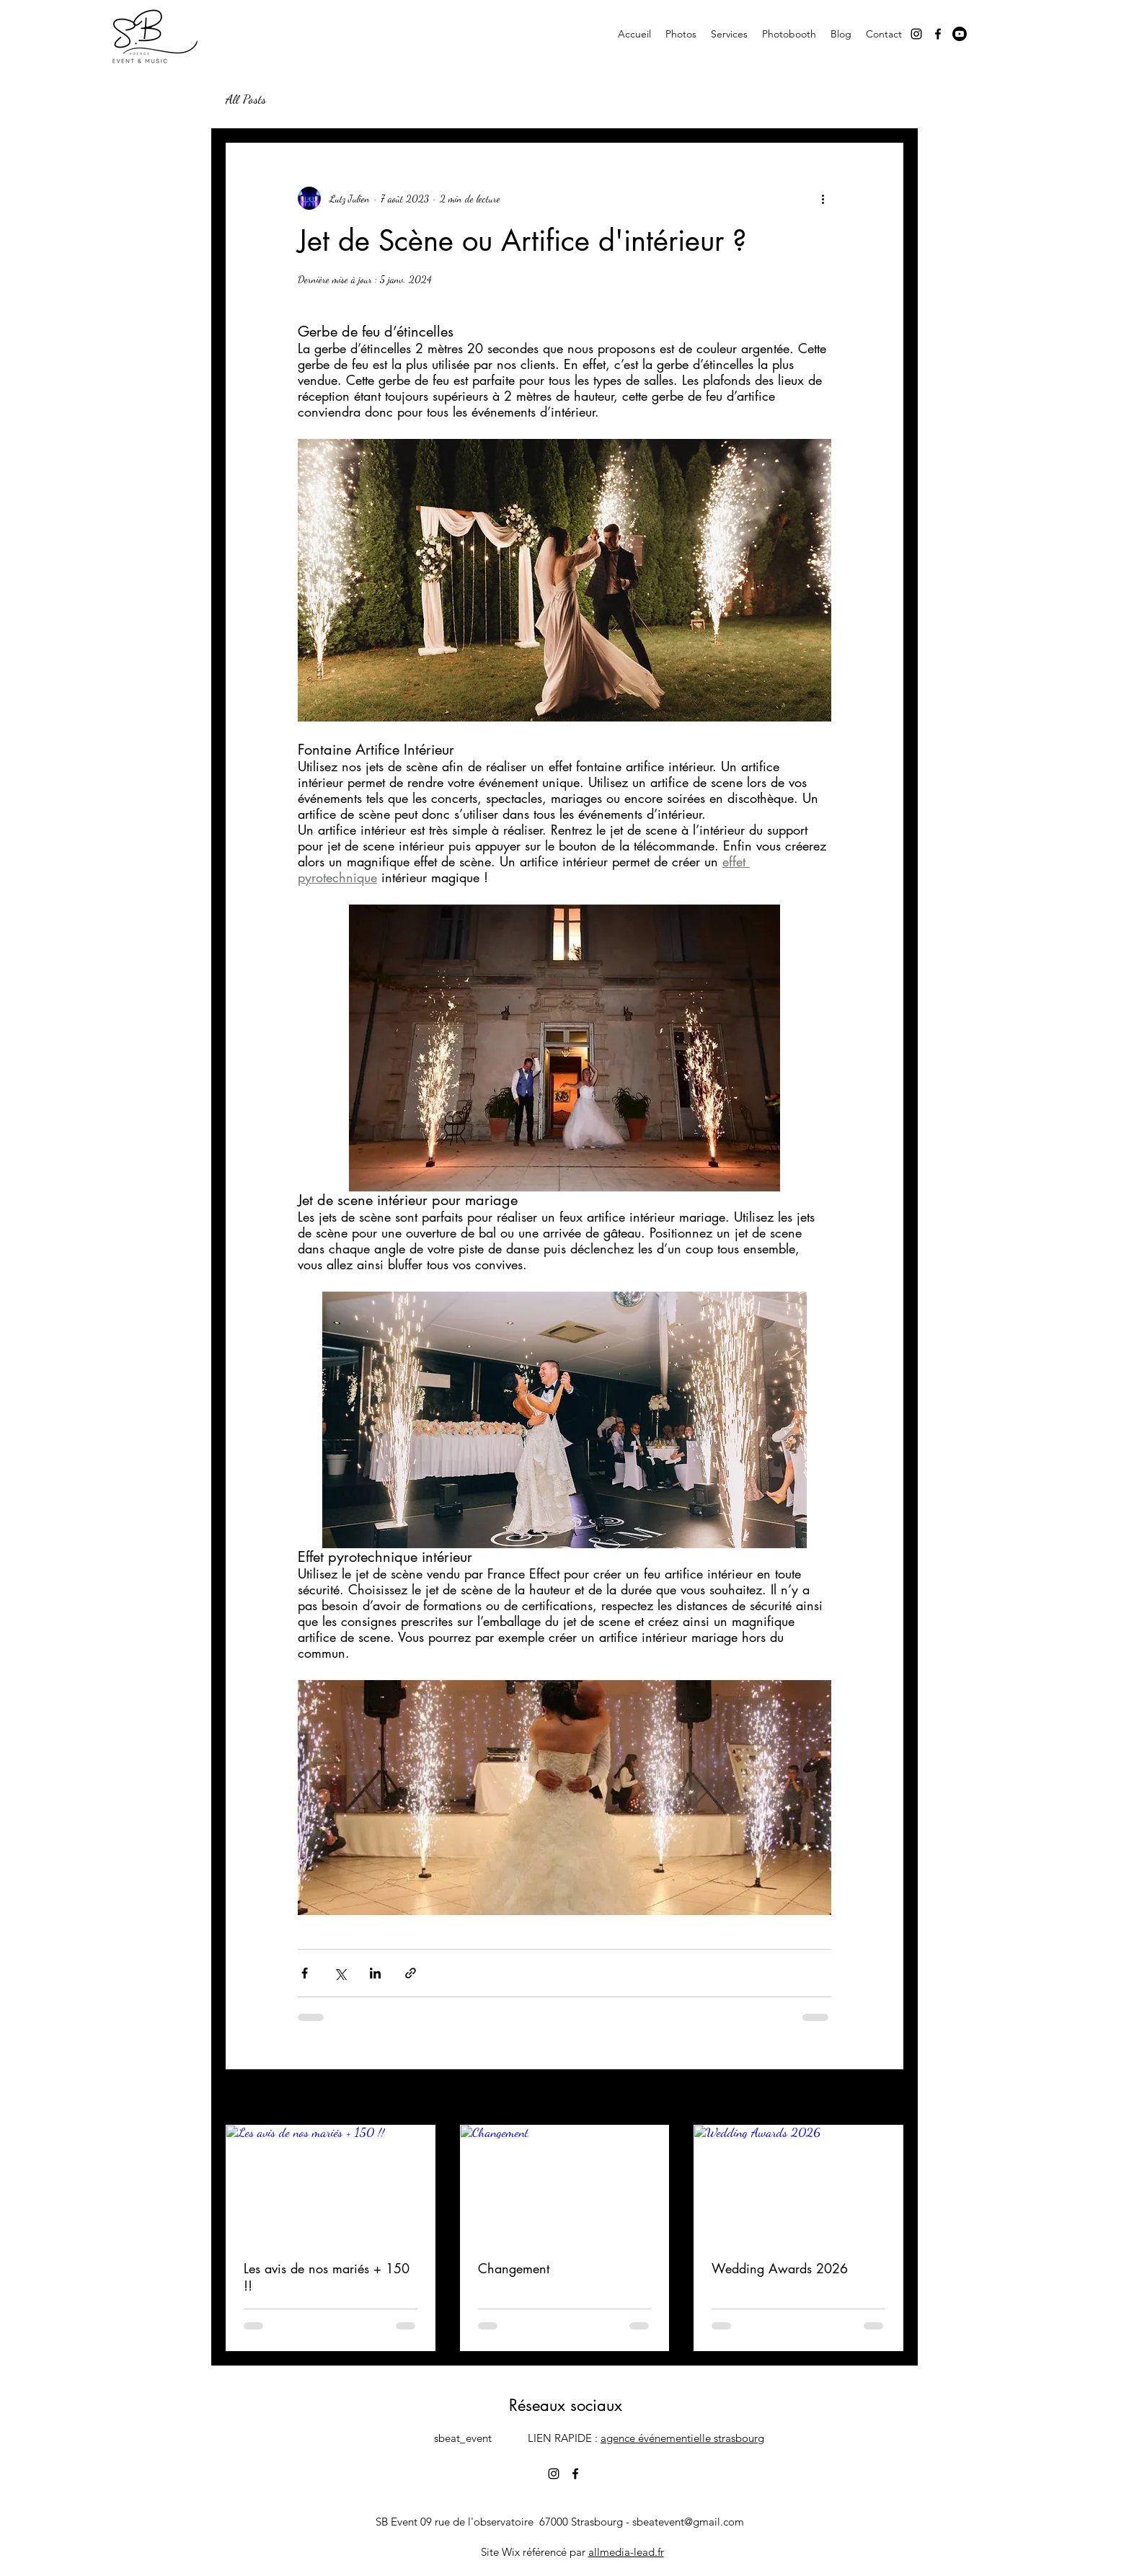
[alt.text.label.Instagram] (916, 34)
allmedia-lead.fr (626, 2552)
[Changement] (565, 2184)
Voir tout (887, 2098)
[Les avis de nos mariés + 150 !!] (330, 2184)
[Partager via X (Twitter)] (340, 1973)
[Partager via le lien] (410, 1973)
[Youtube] (959, 34)
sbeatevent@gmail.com (688, 2521)
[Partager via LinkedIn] (375, 1973)
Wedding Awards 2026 (780, 2268)
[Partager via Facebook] (304, 1973)
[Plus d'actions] (822, 198)
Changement (513, 2268)
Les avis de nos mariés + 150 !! (326, 2277)
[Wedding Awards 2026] (798, 2184)
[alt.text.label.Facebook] (938, 34)
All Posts (246, 99)
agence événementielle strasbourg (682, 2438)
